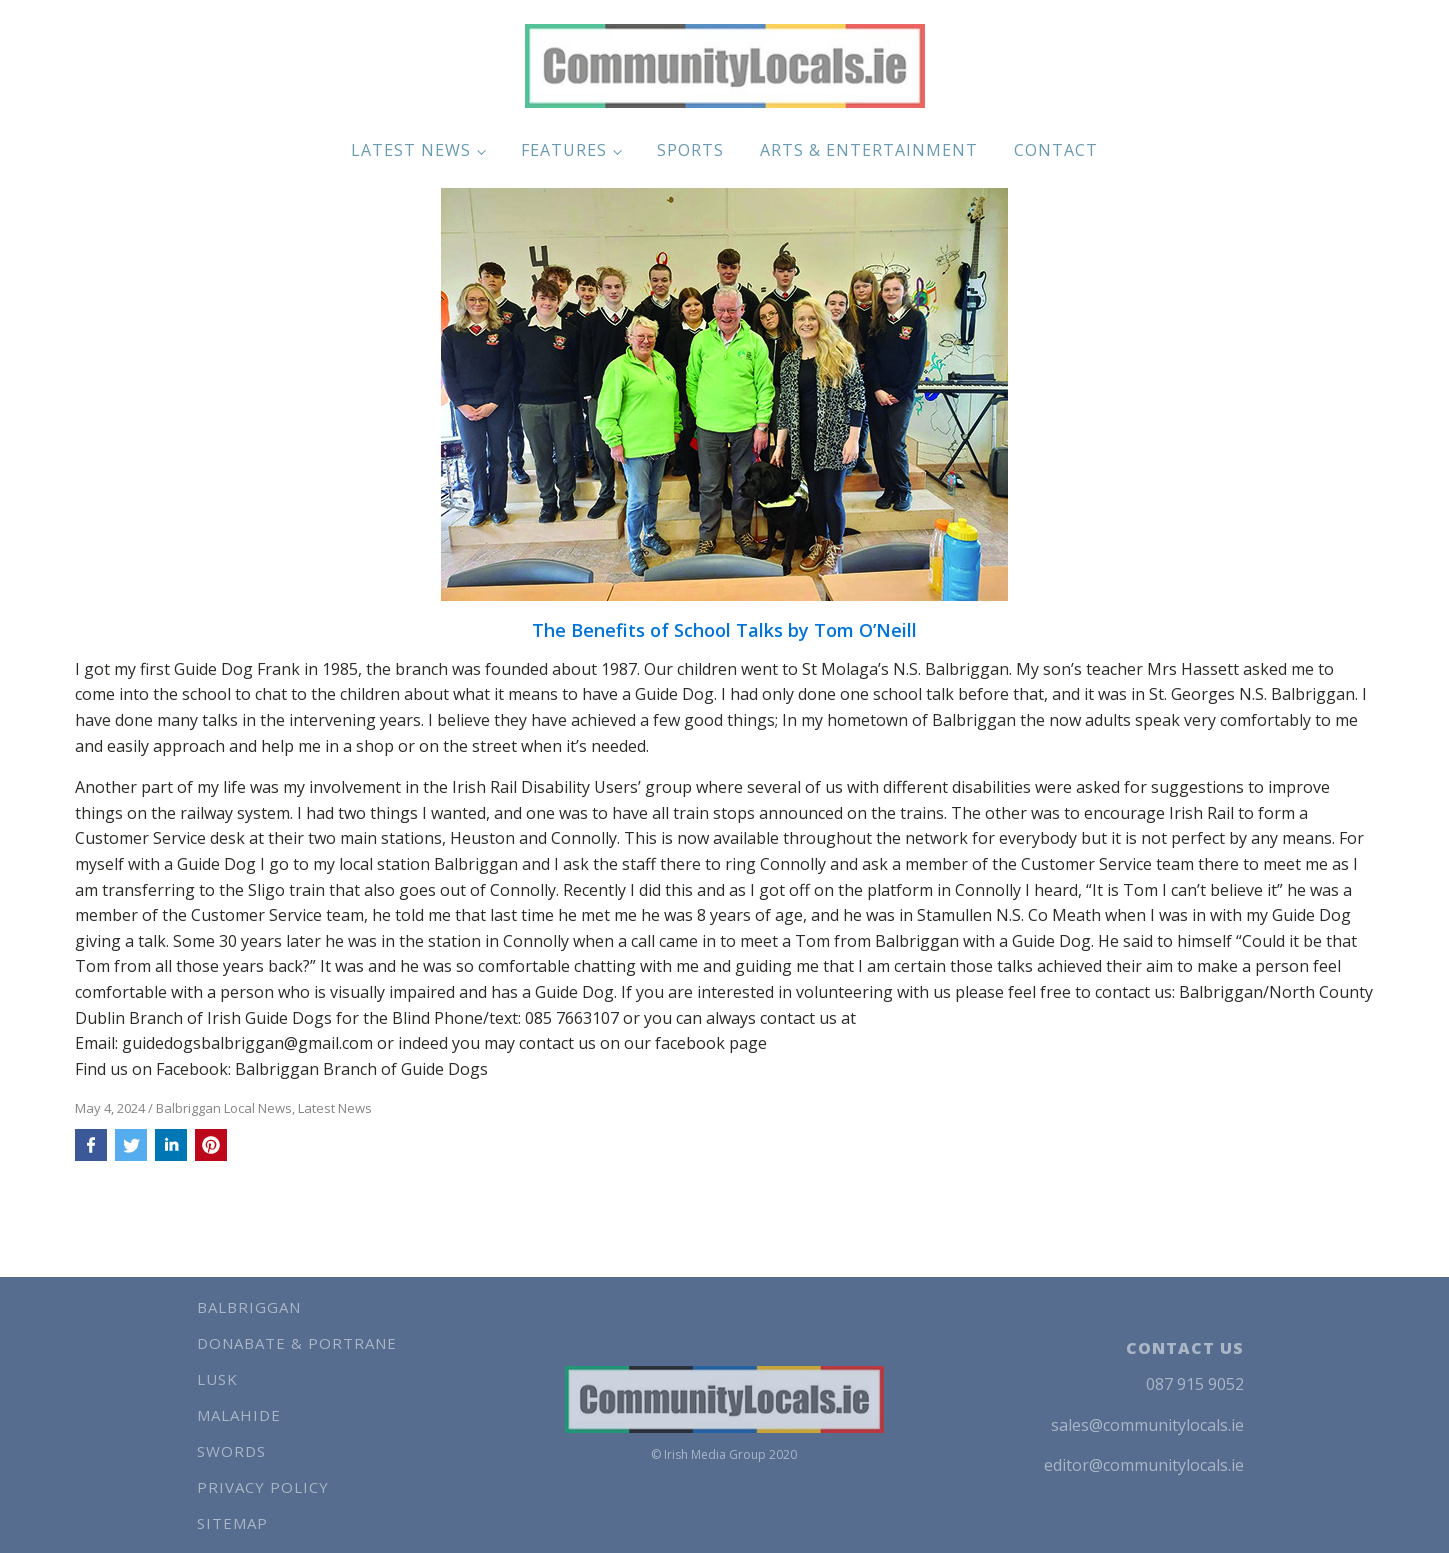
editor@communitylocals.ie (1144, 1465)
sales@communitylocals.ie (1147, 1425)
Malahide (239, 1415)
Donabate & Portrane (297, 1343)
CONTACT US (1185, 1348)
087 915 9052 (1195, 1384)
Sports (690, 150)
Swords (231, 1451)
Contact (1056, 150)
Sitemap (232, 1523)
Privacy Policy (263, 1487)
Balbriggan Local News (224, 1108)
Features (564, 150)
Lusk (217, 1379)
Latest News (411, 150)
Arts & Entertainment (869, 150)
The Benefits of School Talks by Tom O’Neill (724, 631)
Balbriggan (249, 1307)
